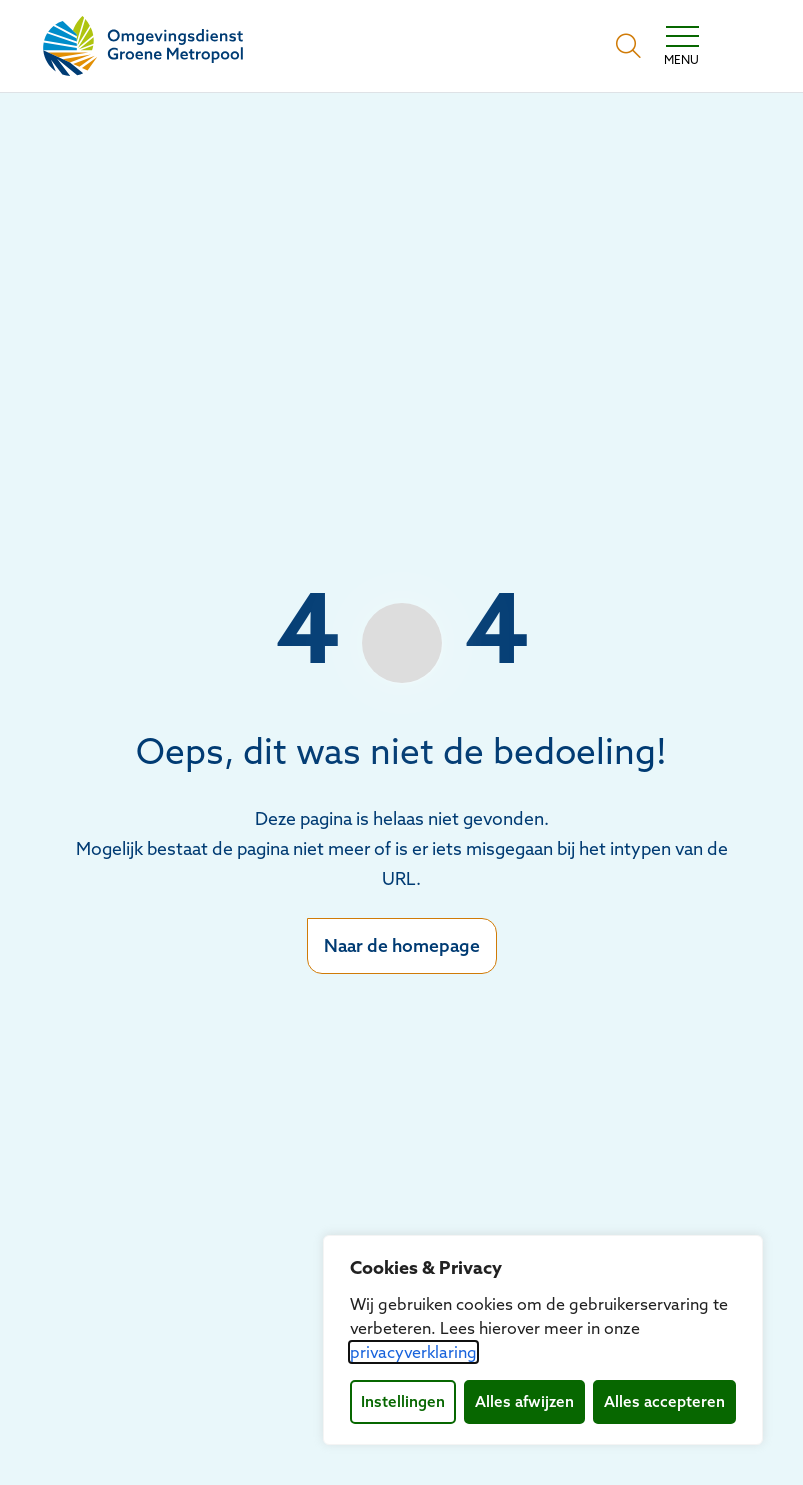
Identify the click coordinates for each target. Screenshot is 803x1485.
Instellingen (403, 1401)
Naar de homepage (402, 945)
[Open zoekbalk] (628, 46)
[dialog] (543, 1340)
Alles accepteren (664, 1401)
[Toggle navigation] (681, 46)
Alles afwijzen (524, 1401)
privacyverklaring (413, 1352)
